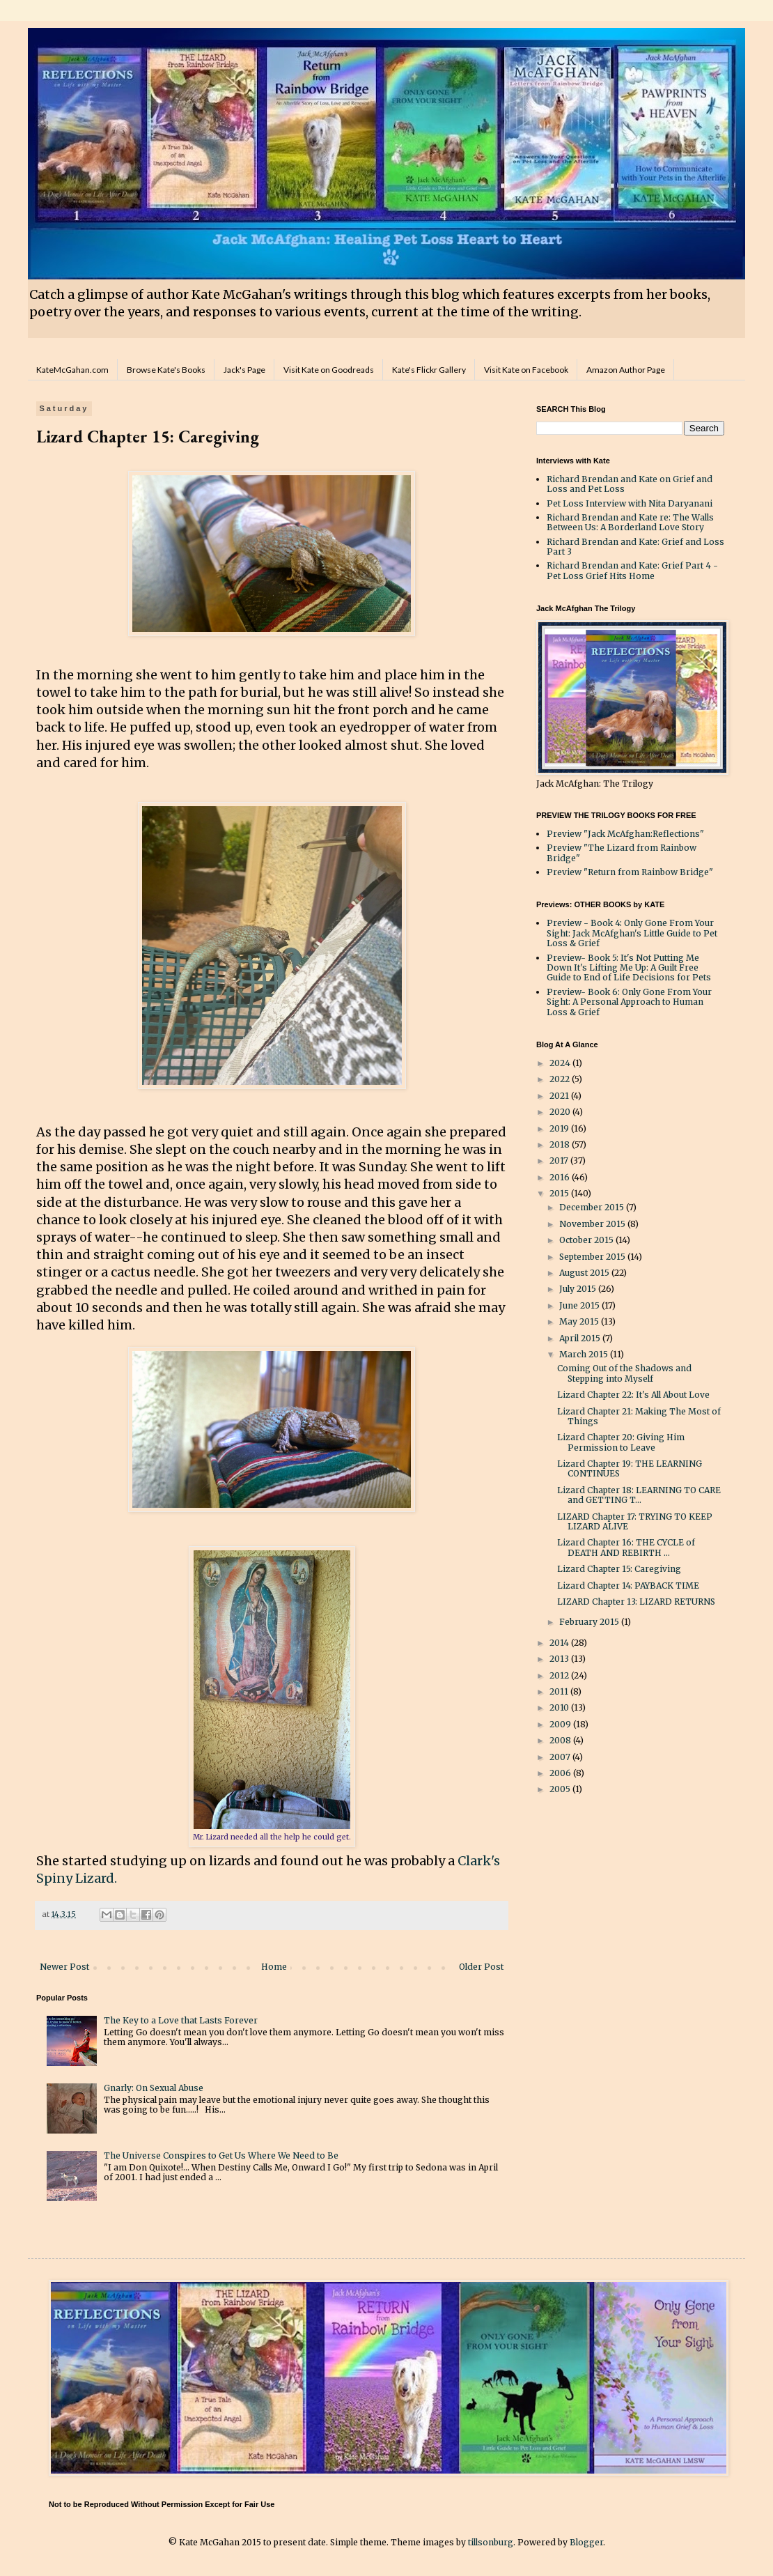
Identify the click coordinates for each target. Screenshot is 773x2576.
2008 (561, 1740)
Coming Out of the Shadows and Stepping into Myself (624, 1373)
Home (274, 1966)
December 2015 (592, 1207)
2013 (560, 1658)
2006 (561, 1773)
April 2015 (580, 1338)
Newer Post (64, 1966)
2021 (560, 1095)
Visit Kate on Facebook (526, 369)
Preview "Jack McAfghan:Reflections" (625, 833)
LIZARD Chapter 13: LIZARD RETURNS (636, 1601)
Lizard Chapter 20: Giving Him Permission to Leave (621, 1442)
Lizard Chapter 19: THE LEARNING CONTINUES (629, 1468)
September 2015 (593, 1256)
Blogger (586, 2542)
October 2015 (587, 1240)
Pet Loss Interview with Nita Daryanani (629, 503)
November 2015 (593, 1224)
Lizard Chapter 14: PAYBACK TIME (628, 1585)
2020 (560, 1111)
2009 (561, 1724)
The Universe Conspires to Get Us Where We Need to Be (221, 2155)
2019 (560, 1128)
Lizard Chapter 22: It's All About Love (633, 1394)
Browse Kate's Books (166, 369)
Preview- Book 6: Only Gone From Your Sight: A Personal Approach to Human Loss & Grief (629, 1002)
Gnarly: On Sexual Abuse (153, 2088)
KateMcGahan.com (72, 369)
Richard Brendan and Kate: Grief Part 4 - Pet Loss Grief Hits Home (632, 570)
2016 (560, 1177)
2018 (560, 1144)
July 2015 (578, 1288)
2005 (560, 1789)
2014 (560, 1642)
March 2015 (584, 1354)
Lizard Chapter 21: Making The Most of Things (639, 1416)
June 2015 (580, 1305)
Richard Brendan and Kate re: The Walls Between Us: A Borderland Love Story (630, 522)
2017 (559, 1160)
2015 (560, 1193)
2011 (559, 1691)
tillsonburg (490, 2542)
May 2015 (580, 1321)
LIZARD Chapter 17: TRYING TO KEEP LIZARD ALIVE (634, 1521)
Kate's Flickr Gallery (429, 369)
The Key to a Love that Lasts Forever (181, 2020)
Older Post (481, 1966)
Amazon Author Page (625, 369)
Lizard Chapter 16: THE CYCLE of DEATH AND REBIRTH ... (626, 1547)
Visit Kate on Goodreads (328, 369)
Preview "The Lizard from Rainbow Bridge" (621, 852)
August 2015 (585, 1272)
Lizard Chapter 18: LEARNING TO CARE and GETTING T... (639, 1495)
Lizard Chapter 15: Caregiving (619, 1569)
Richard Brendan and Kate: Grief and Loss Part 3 (635, 547)
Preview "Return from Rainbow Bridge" (630, 872)
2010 (560, 1707)
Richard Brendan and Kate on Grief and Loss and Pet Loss (629, 484)
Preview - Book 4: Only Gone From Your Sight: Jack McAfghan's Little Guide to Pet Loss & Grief (632, 933)
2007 (560, 1757)
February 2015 (590, 1622)
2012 (560, 1675)
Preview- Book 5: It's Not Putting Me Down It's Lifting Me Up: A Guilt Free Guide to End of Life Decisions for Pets (629, 967)
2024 (560, 1063)
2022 (560, 1079)
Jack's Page (244, 369)
